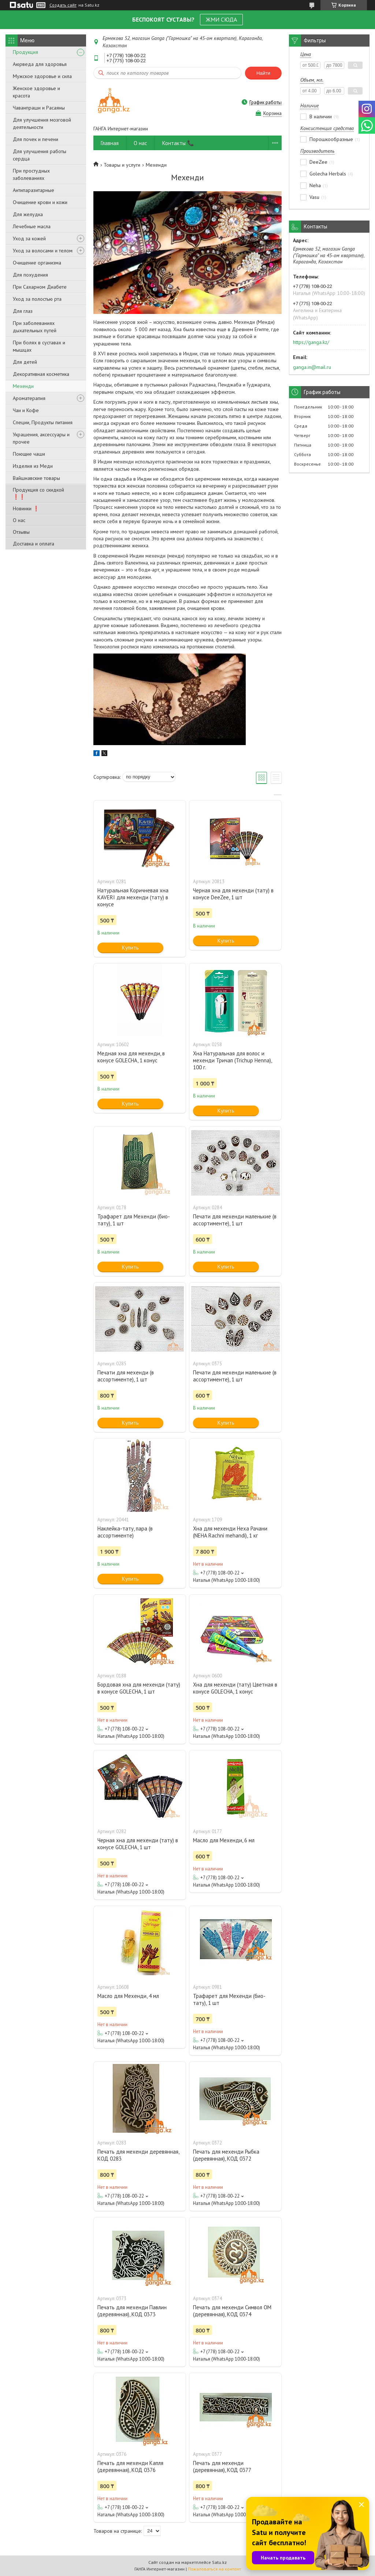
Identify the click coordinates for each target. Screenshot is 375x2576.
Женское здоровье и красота (36, 92)
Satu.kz (219, 2562)
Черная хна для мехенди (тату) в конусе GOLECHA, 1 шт (137, 1844)
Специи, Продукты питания (43, 422)
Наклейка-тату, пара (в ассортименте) (125, 1532)
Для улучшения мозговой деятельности (42, 123)
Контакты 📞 (178, 143)
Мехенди (23, 386)
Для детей (25, 362)
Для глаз (23, 311)
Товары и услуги (122, 165)
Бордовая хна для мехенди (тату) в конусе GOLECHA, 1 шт (138, 1688)
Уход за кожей (29, 238)
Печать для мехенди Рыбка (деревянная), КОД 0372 (226, 2155)
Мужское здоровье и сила (42, 76)
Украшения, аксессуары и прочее (41, 438)
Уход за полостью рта (37, 299)
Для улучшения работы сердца (39, 155)
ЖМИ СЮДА (221, 19)
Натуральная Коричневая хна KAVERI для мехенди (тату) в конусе (132, 897)
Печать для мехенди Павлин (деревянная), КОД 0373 (132, 2311)
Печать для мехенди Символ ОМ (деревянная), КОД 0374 (232, 2311)
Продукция (25, 52)
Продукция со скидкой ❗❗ (38, 493)
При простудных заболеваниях (31, 174)
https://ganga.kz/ (311, 342)
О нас (19, 520)
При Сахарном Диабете (40, 287)
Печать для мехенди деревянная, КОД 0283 (138, 2155)
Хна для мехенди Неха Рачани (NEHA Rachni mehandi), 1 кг (230, 1532)
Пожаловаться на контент (214, 2569)
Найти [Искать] (263, 73)
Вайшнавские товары (36, 478)
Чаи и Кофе (26, 410)
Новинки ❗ (26, 508)
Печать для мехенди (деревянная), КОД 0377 (222, 2466)
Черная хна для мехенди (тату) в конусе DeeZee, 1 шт (233, 894)
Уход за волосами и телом (43, 250)
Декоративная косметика (41, 374)
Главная (110, 143)
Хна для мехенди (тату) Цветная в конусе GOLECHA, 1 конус (235, 1688)
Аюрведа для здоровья (40, 64)
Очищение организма (37, 262)
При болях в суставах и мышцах (39, 346)
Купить (130, 947)
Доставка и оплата (33, 543)
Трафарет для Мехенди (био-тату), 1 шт (133, 1220)
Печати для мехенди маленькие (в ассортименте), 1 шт (234, 1220)
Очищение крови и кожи (40, 202)
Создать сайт (63, 5)
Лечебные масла (32, 226)
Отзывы (21, 532)
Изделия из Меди (33, 466)
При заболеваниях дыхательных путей (34, 327)
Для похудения (30, 274)
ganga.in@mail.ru (312, 367)
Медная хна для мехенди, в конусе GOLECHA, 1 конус (131, 1057)
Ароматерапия (29, 398)
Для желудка (28, 214)
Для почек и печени (35, 139)
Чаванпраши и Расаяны (39, 107)
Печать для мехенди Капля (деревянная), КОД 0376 (130, 2466)
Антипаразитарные (33, 190)
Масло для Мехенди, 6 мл (224, 1840)
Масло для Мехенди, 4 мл (128, 1995)
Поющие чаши (29, 454)
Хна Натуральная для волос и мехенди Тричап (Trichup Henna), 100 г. (232, 1060)
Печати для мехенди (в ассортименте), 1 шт (125, 1376)
